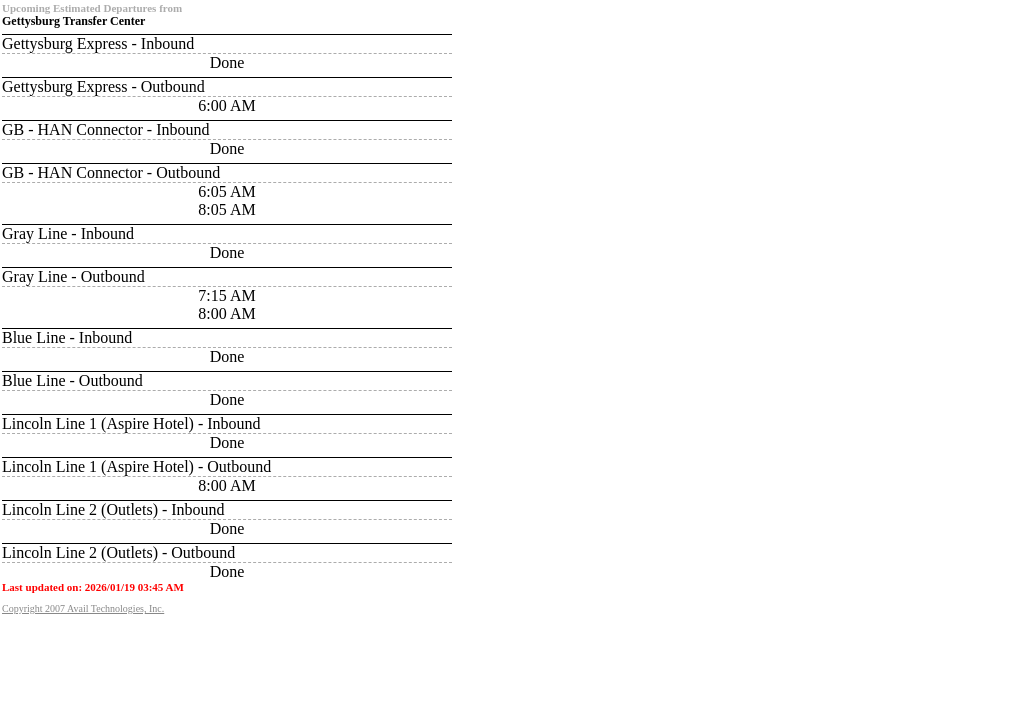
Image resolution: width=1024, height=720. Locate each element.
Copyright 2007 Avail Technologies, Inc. (83, 608)
